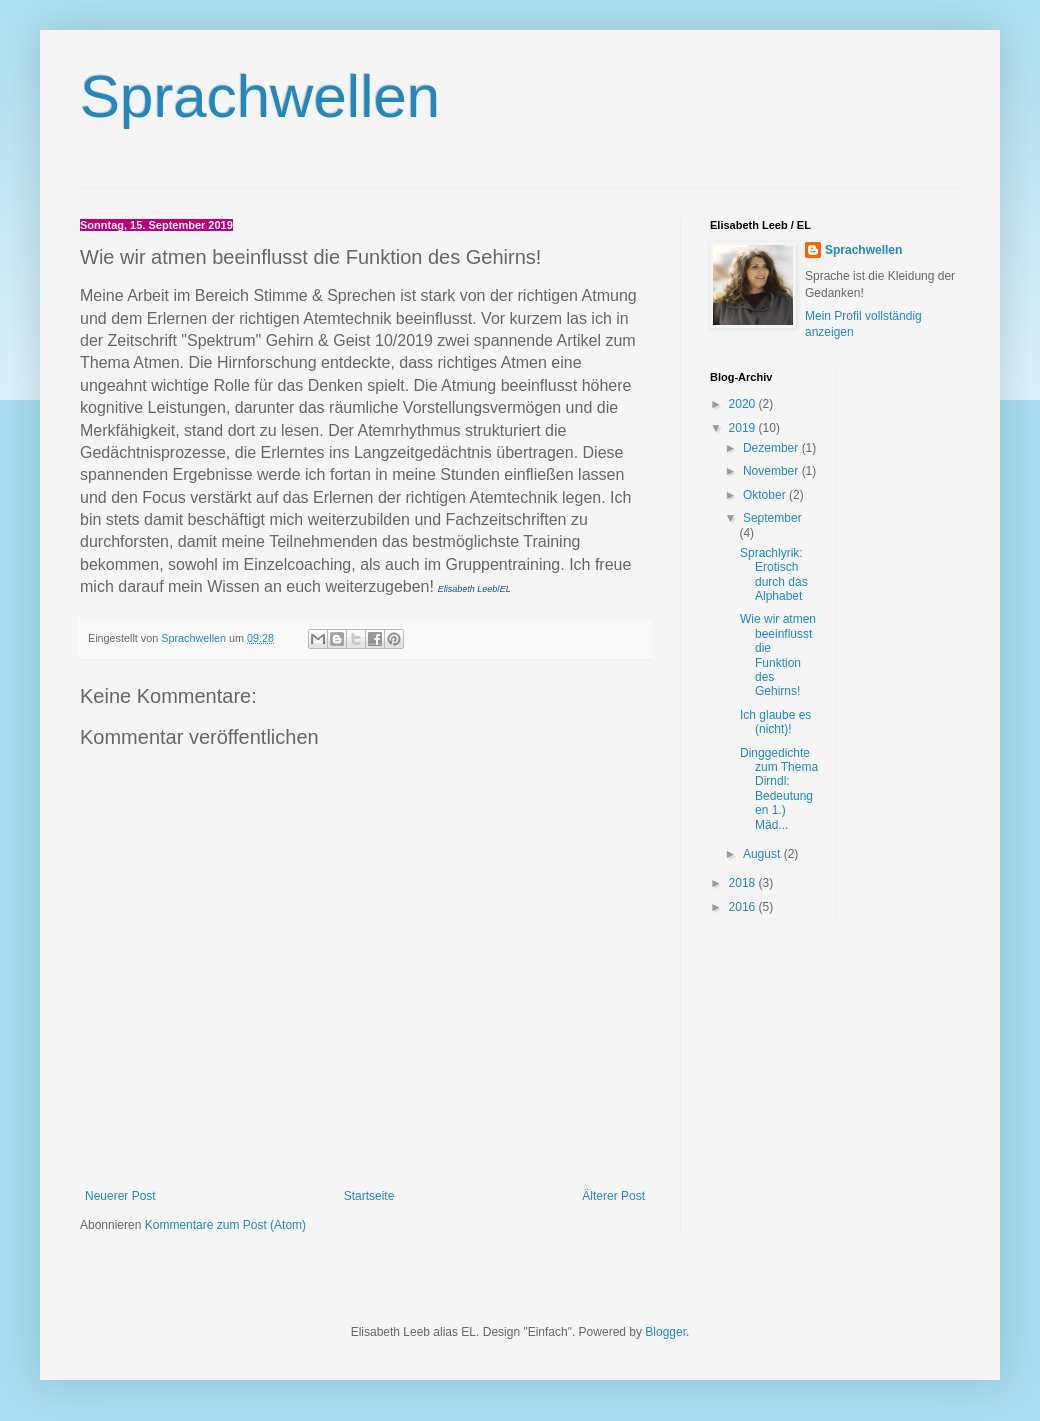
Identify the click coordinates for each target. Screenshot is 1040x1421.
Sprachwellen (260, 96)
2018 (744, 883)
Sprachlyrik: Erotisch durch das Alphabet (774, 574)
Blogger (665, 1332)
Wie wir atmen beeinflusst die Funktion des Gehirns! (778, 655)
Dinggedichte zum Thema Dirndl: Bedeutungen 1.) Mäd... (779, 789)
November (772, 471)
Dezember (772, 448)
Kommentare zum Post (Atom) (225, 1225)
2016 (744, 907)
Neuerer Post (120, 1196)
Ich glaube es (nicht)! (775, 722)
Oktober (766, 495)
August (763, 854)
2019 (744, 428)
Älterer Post (613, 1196)
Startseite (369, 1196)
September (772, 518)
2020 (744, 404)
